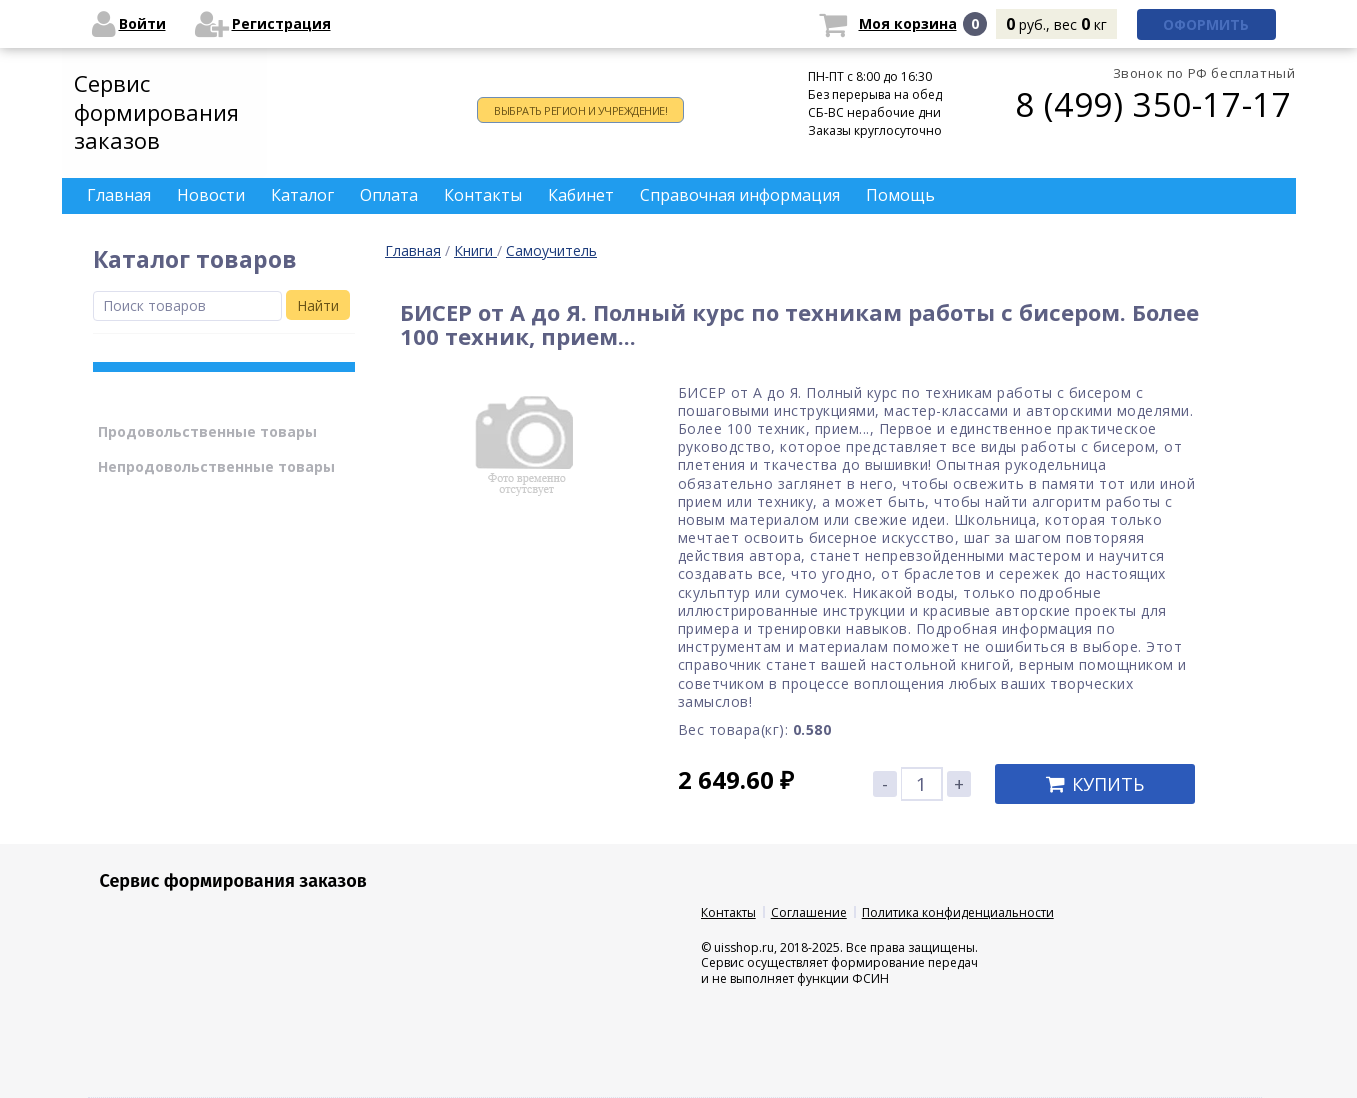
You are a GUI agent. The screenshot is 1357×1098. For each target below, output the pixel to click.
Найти (318, 305)
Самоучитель (551, 250)
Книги (475, 250)
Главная (413, 250)
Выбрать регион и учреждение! (580, 110)
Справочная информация (740, 195)
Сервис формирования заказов (156, 111)
